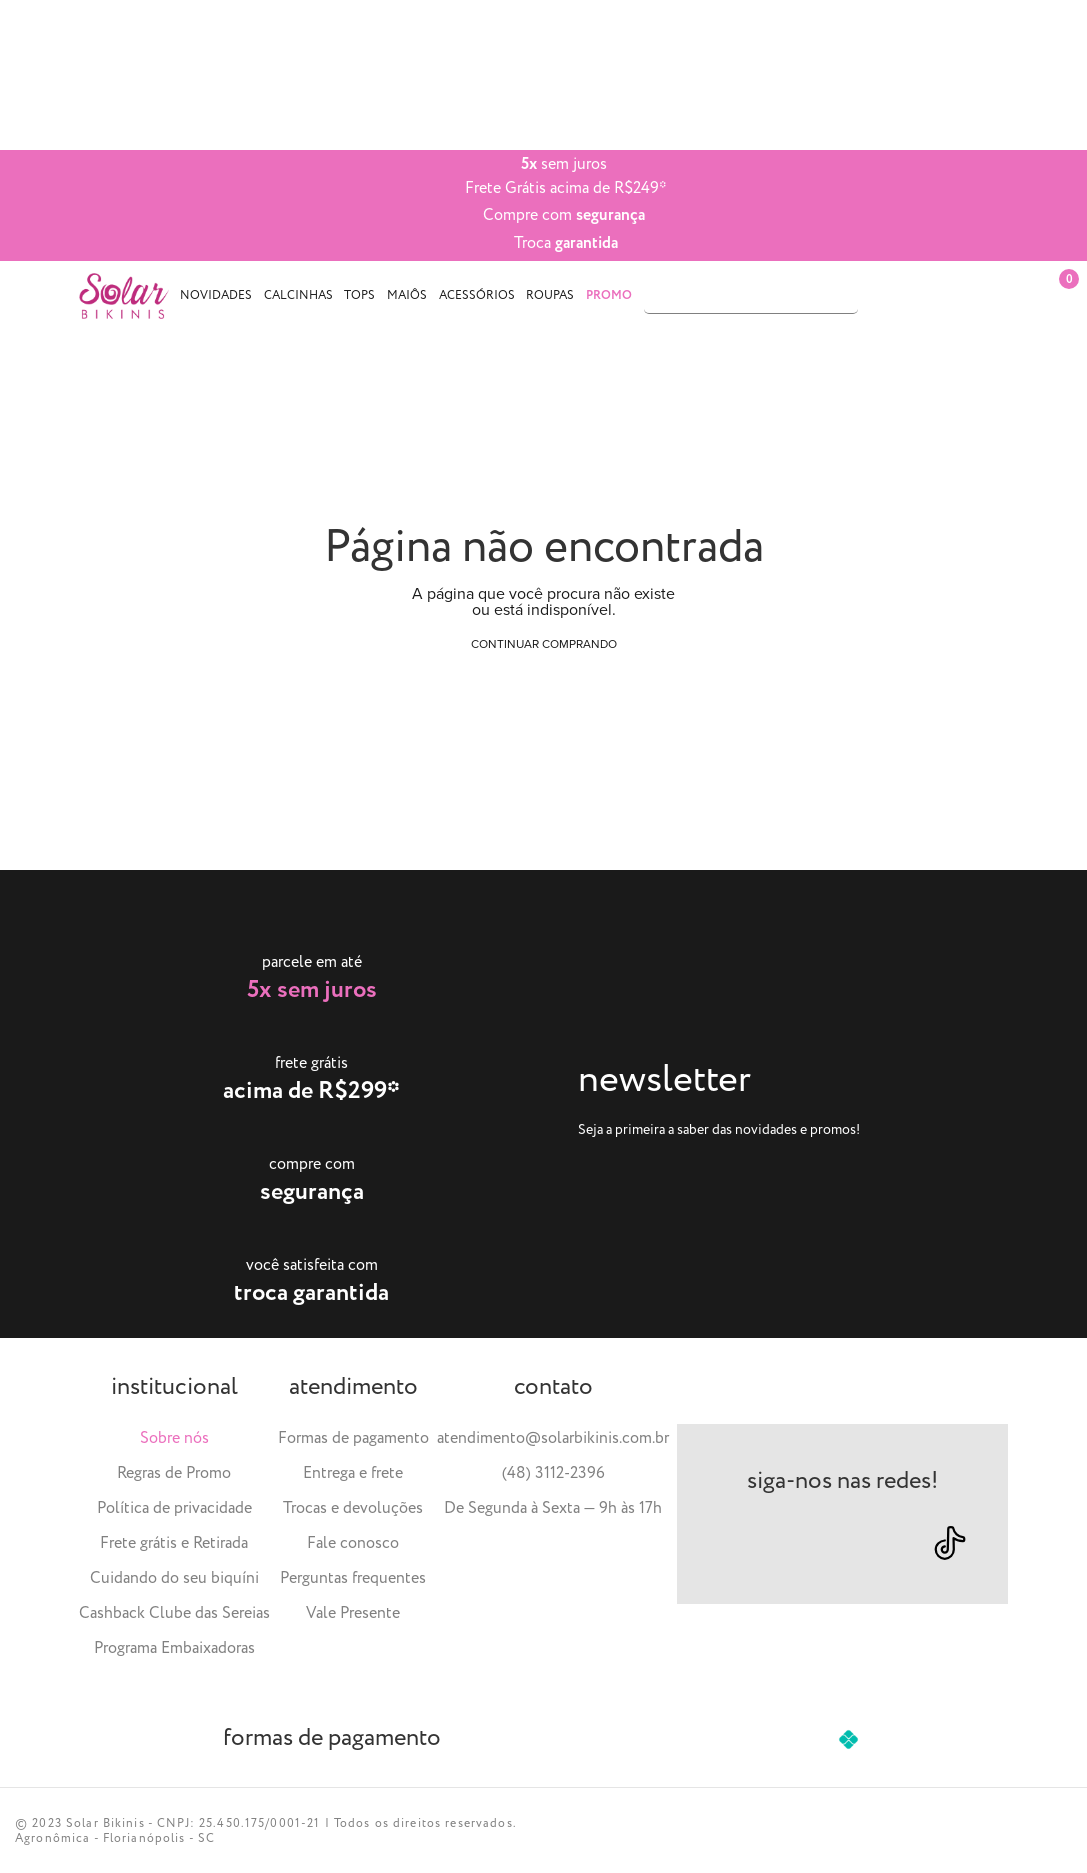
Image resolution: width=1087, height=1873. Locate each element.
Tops (359, 296)
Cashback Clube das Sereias (174, 1613)
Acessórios (477, 296)
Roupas (550, 296)
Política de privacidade (174, 1508)
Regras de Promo (174, 1473)
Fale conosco (353, 1543)
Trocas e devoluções (353, 1508)
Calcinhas (298, 296)
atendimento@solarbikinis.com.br (553, 1438)
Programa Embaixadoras (174, 1648)
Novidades (216, 296)
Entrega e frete (353, 1473)
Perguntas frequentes (353, 1578)
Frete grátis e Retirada (174, 1543)
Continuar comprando (544, 644)
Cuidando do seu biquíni (174, 1578)
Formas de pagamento (353, 1438)
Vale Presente (353, 1613)
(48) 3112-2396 (553, 1473)
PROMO (609, 296)
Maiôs (407, 296)
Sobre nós (174, 1438)
